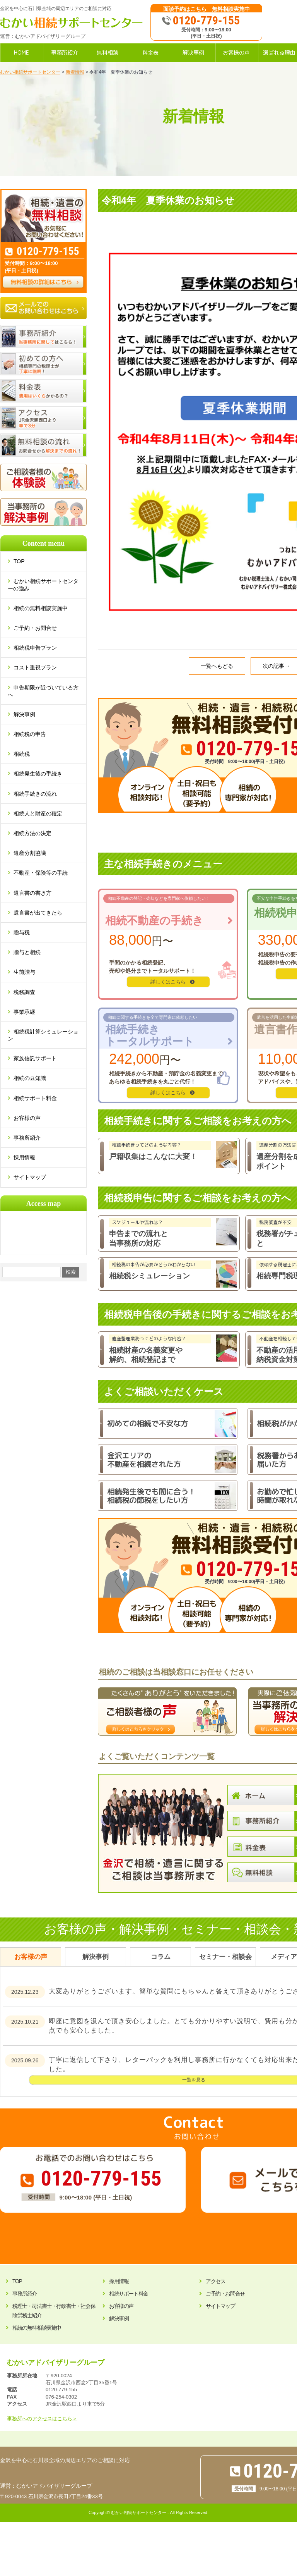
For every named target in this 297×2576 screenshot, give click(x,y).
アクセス (215, 2281)
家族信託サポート (35, 1058)
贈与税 (22, 932)
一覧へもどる (217, 666)
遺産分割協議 (30, 853)
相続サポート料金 (35, 1098)
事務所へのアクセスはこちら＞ (42, 2418)
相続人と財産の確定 (38, 813)
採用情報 (24, 1157)
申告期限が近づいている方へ (43, 691)
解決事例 (24, 714)
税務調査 (24, 992)
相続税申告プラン (35, 648)
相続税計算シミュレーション (43, 1035)
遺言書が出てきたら (38, 913)
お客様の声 (27, 1118)
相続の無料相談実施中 (41, 608)
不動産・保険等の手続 (41, 873)
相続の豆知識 (30, 1078)
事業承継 (24, 1012)
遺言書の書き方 (32, 893)
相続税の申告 (30, 734)
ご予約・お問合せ (35, 628)
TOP (22, 561)
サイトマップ (30, 1177)
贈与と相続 (27, 952)
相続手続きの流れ (35, 794)
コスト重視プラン (35, 667)
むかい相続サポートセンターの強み (43, 584)
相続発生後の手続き (38, 773)
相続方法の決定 (32, 833)
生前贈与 (24, 972)
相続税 (22, 754)
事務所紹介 (27, 1138)
